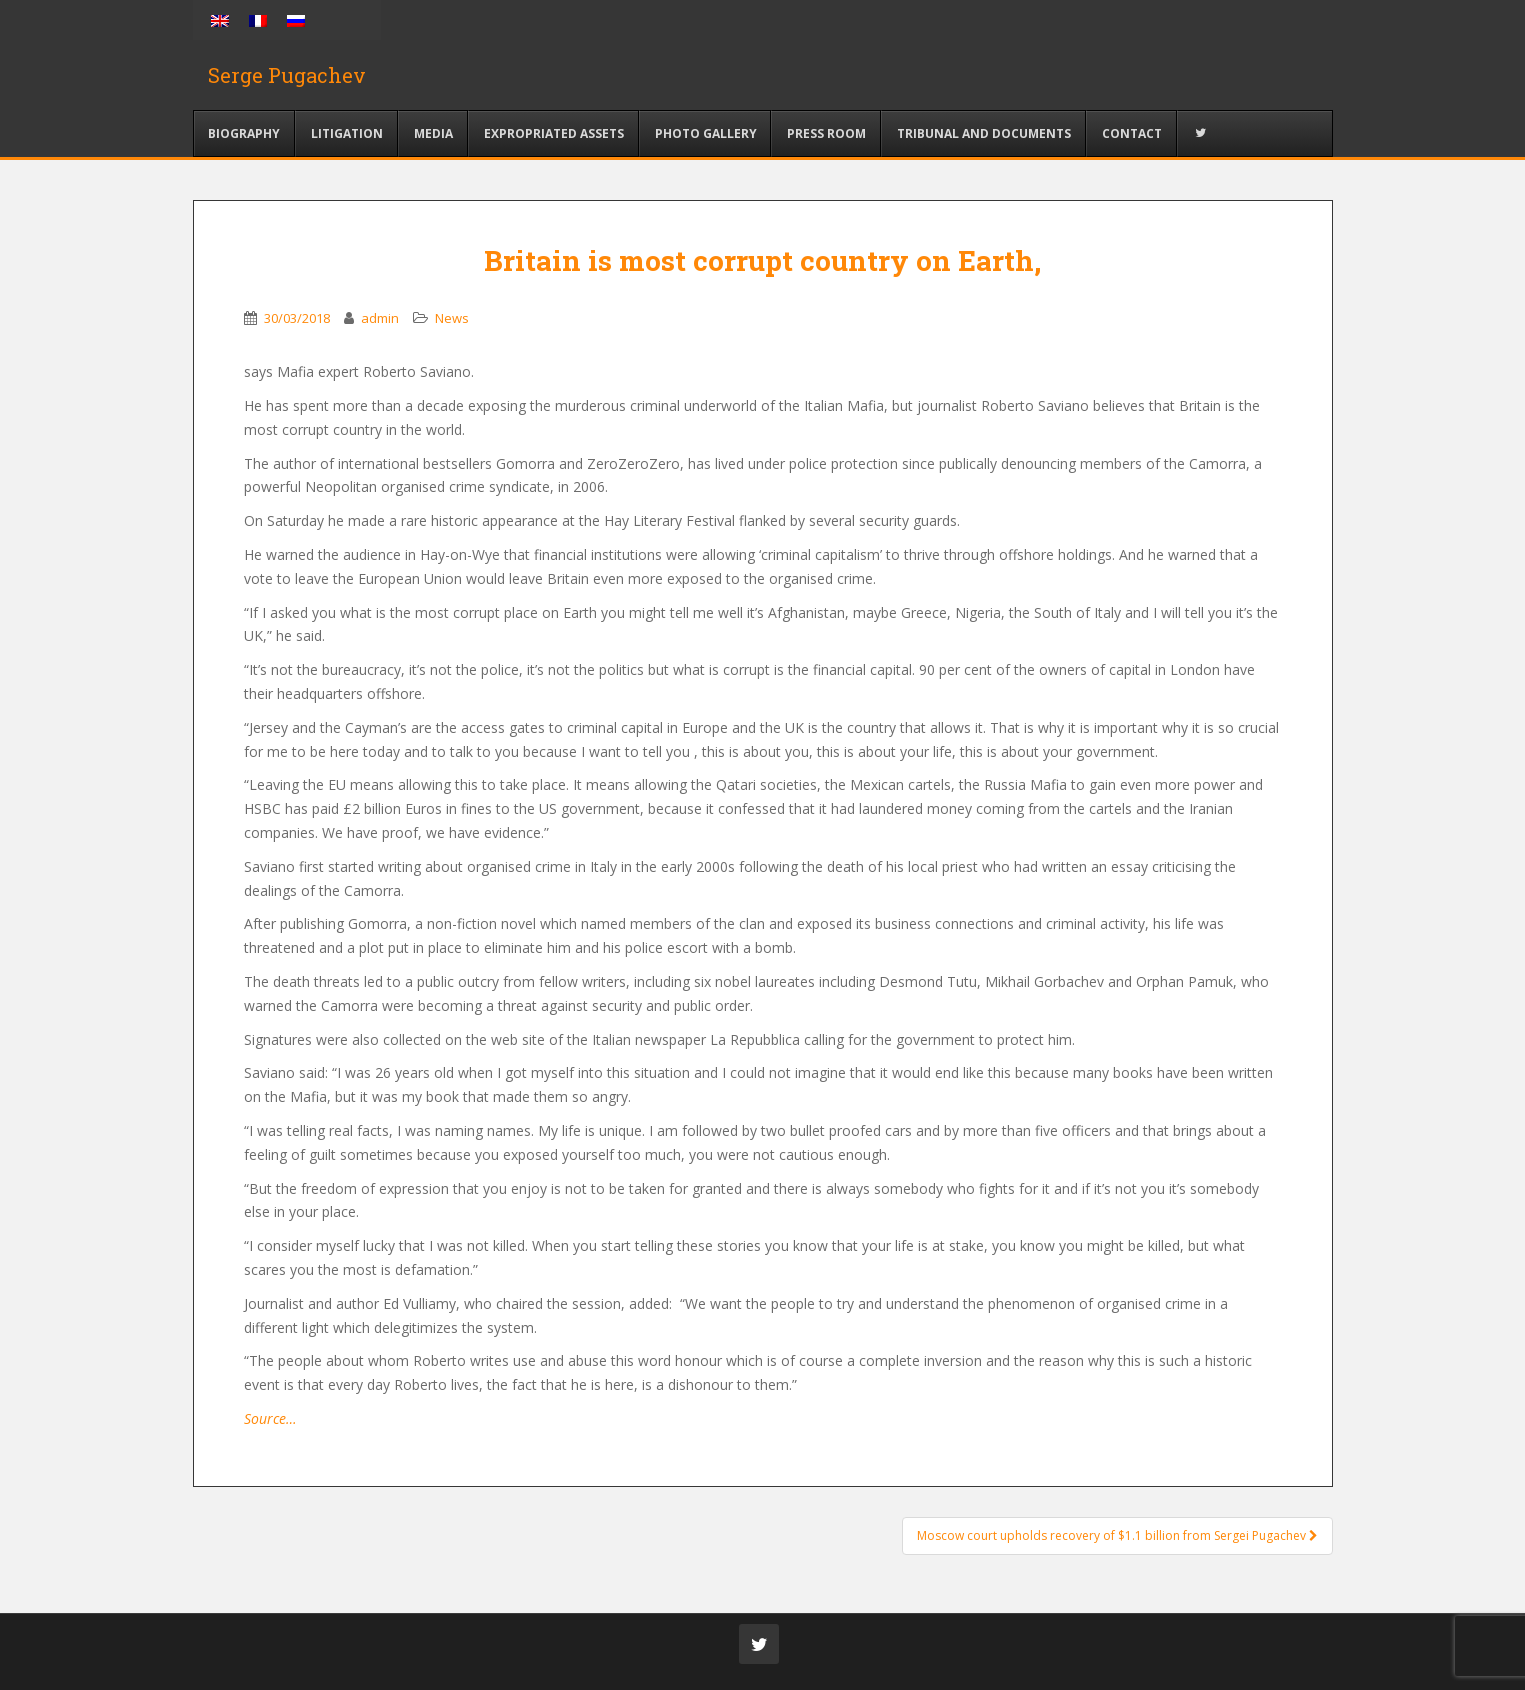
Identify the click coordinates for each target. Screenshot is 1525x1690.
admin (380, 318)
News (452, 318)
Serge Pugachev (287, 75)
